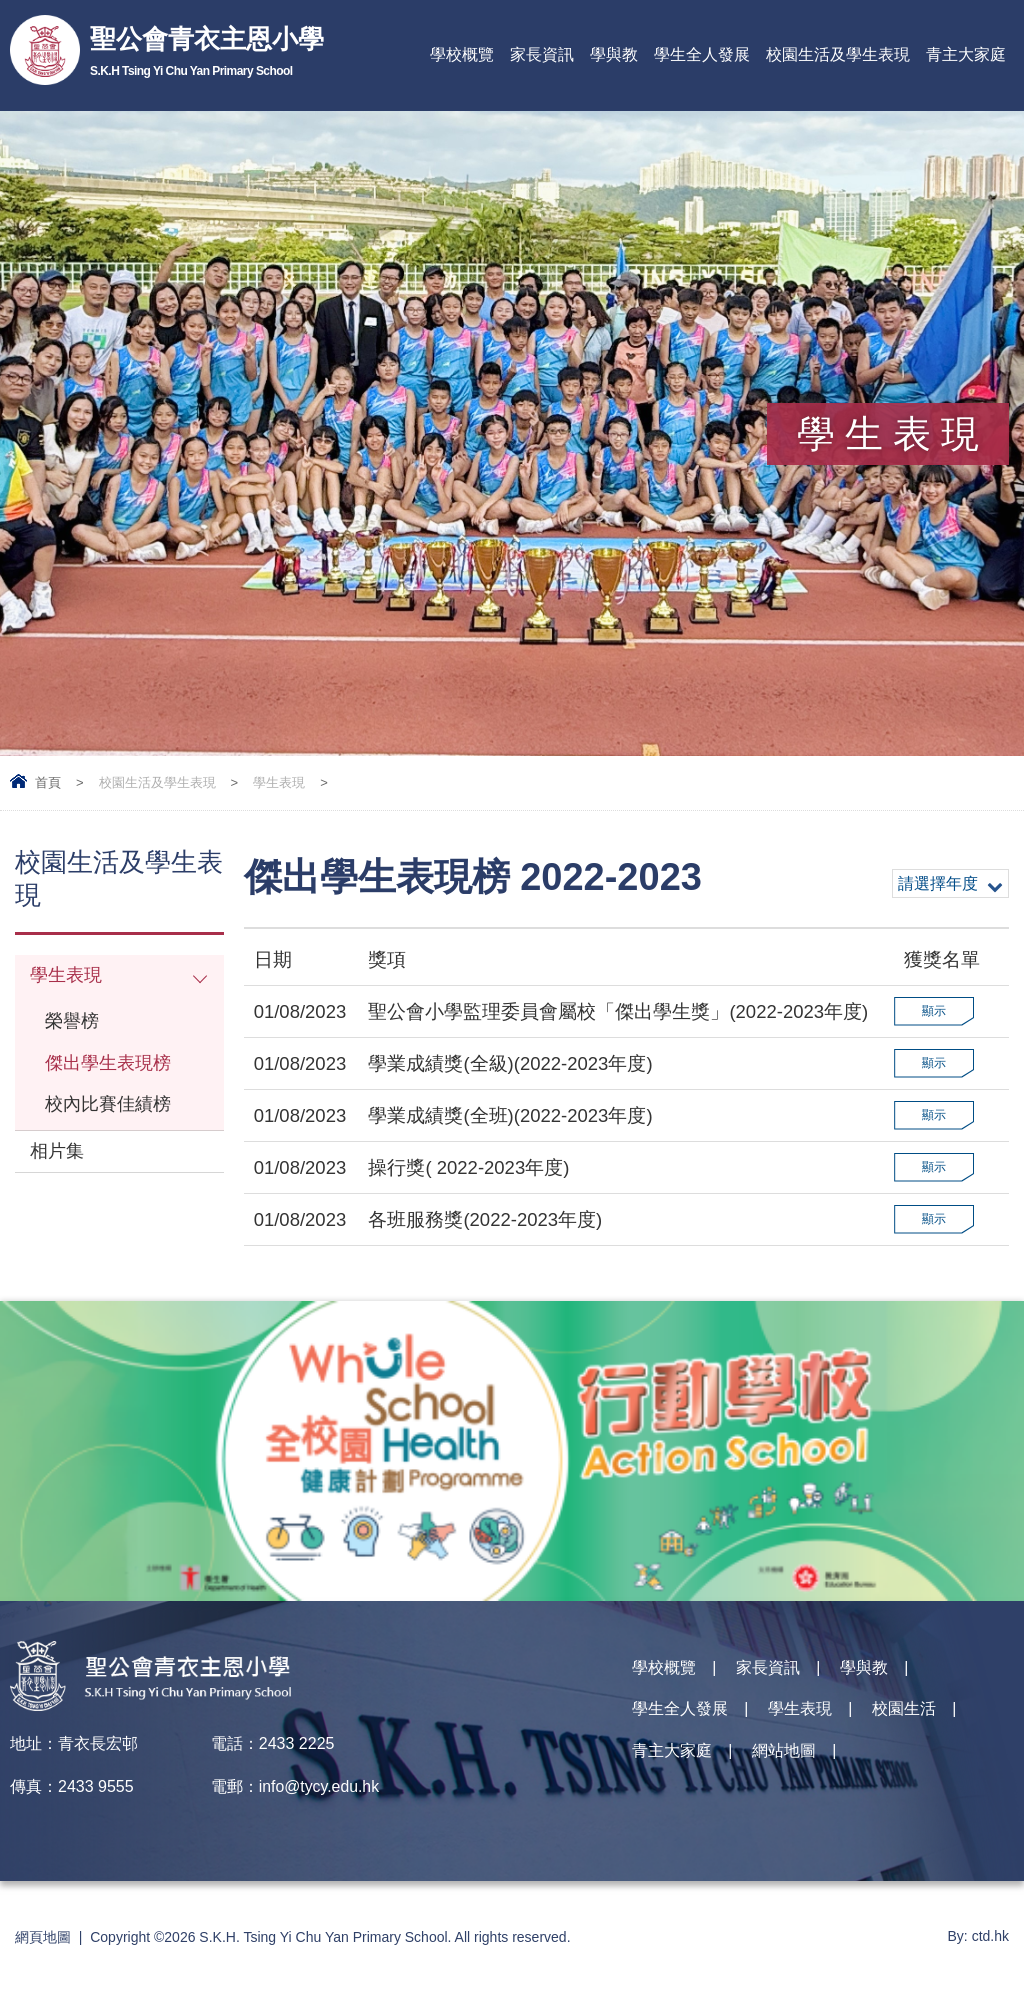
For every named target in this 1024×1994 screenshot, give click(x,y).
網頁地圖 (43, 1937)
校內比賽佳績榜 (111, 1110)
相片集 (58, 1159)
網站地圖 (784, 1755)
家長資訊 (542, 54)
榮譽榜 (73, 1024)
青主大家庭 (966, 54)
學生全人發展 (702, 54)
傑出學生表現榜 (111, 1067)
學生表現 (279, 782)
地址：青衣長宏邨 (74, 1743)
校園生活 (904, 1712)
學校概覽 (462, 54)
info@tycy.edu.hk (320, 1786)
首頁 (48, 782)
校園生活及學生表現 (838, 54)
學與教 (614, 54)
